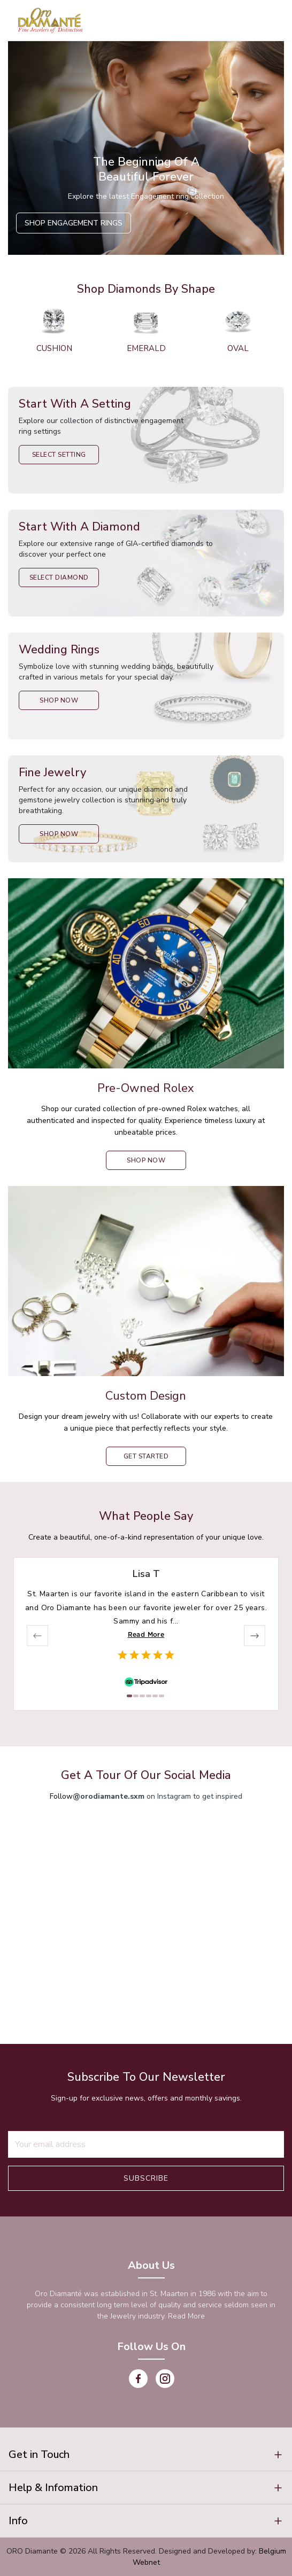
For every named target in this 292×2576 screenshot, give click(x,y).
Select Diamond (59, 577)
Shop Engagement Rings (73, 223)
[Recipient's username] (146, 2144)
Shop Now (59, 700)
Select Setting (59, 454)
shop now (146, 1160)
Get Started (146, 1456)
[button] (146, 2454)
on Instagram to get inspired (157, 1796)
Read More (146, 1634)
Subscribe (146, 2178)
